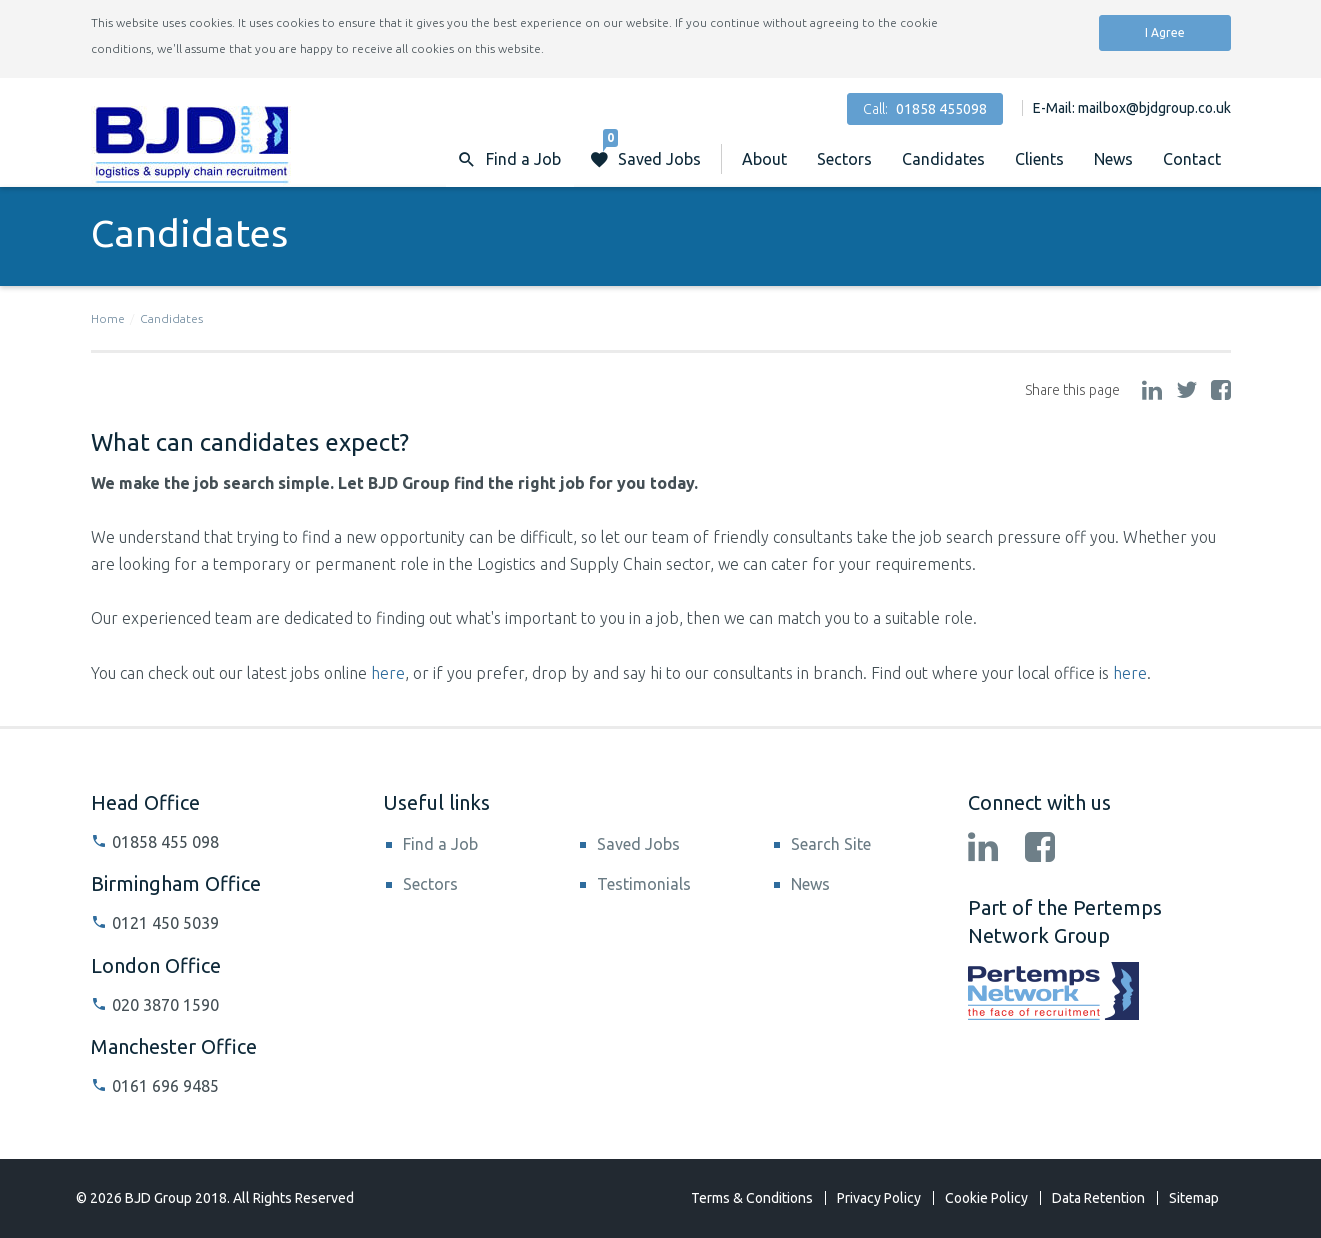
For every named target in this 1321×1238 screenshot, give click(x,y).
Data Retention (1098, 1198)
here (388, 673)
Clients (1039, 159)
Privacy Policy (879, 1198)
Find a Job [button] (523, 159)
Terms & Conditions (752, 1198)
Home (108, 318)
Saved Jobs (652, 149)
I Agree (1165, 32)
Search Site (831, 844)
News (1113, 159)
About (764, 159)
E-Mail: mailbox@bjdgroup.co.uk (1132, 108)
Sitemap (1194, 1198)
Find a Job (440, 844)
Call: (925, 109)
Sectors (844, 159)
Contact (1192, 159)
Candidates (943, 159)
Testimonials (644, 884)
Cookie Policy (986, 1198)
